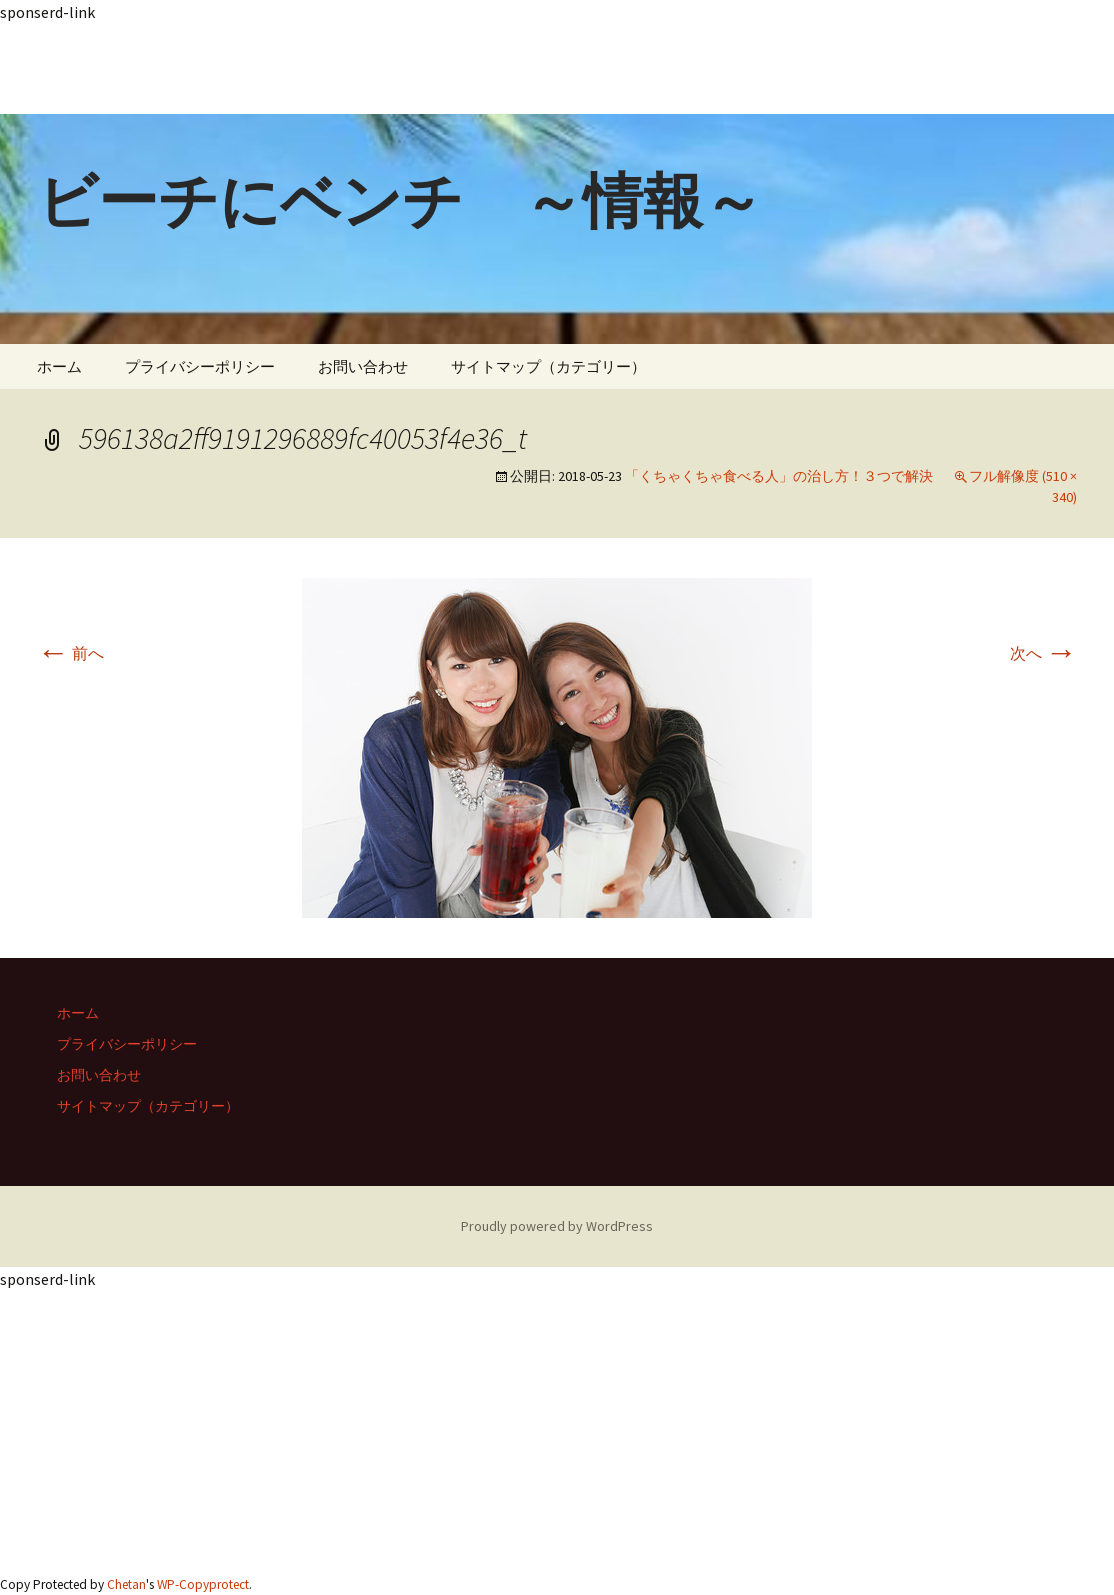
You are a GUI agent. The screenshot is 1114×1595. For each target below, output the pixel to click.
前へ (70, 653)
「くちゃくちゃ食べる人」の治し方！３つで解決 (779, 476)
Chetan (126, 1584)
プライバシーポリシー (200, 366)
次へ (1043, 653)
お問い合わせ (363, 366)
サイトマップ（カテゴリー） (548, 366)
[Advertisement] (557, 69)
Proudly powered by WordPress (557, 1226)
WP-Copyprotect (203, 1584)
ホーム (59, 366)
